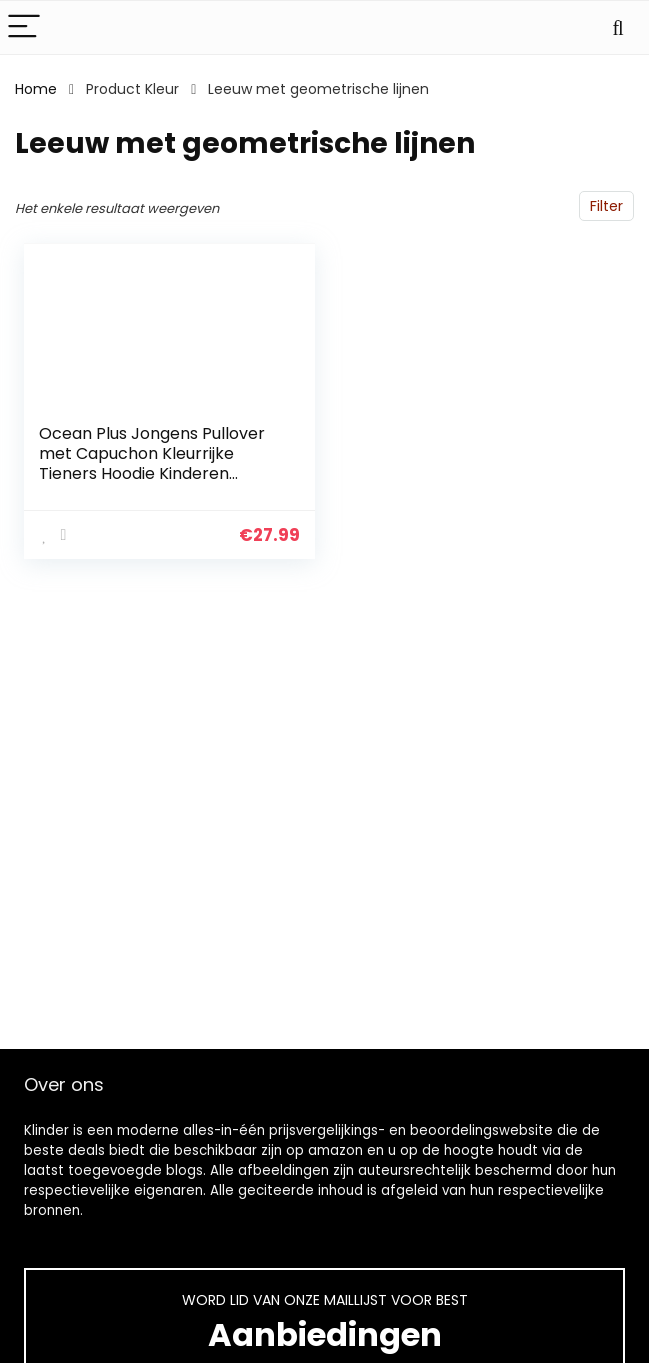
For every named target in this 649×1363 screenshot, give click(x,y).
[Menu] (24, 27)
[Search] (618, 27)
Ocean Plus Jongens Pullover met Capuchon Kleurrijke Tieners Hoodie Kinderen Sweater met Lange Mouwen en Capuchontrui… (152, 473)
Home (36, 89)
